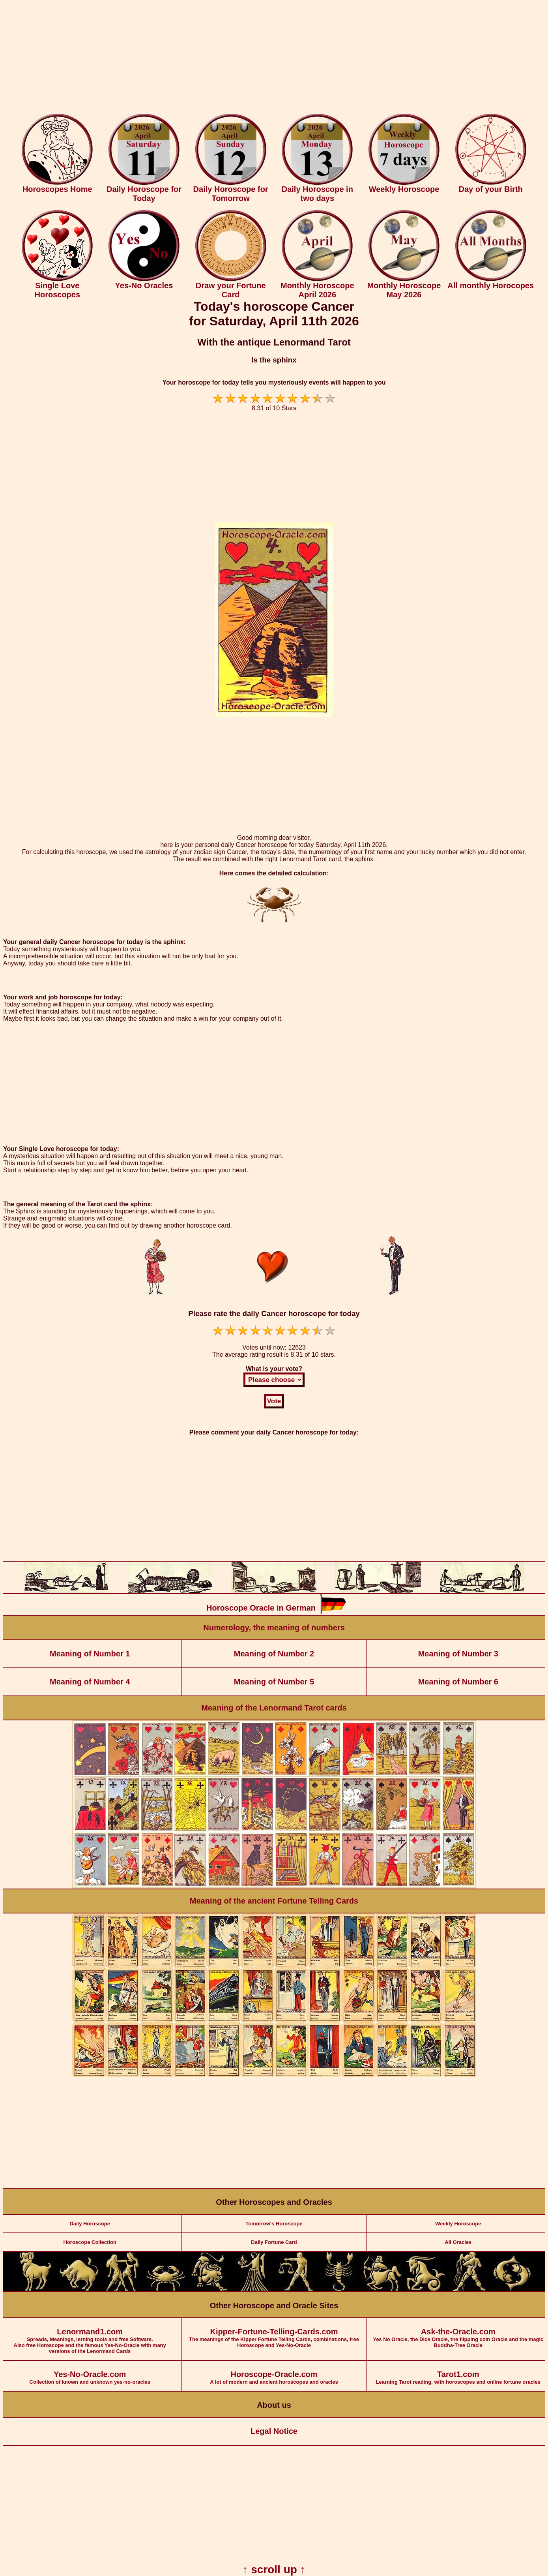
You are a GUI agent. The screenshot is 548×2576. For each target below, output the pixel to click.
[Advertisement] (274, 58)
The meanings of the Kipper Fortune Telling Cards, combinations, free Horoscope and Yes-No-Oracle (274, 2333)
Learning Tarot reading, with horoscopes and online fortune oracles (458, 2373)
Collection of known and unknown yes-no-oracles (89, 2373)
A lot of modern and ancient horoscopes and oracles (274, 2373)
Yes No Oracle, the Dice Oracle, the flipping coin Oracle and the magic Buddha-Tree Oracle (458, 2333)
